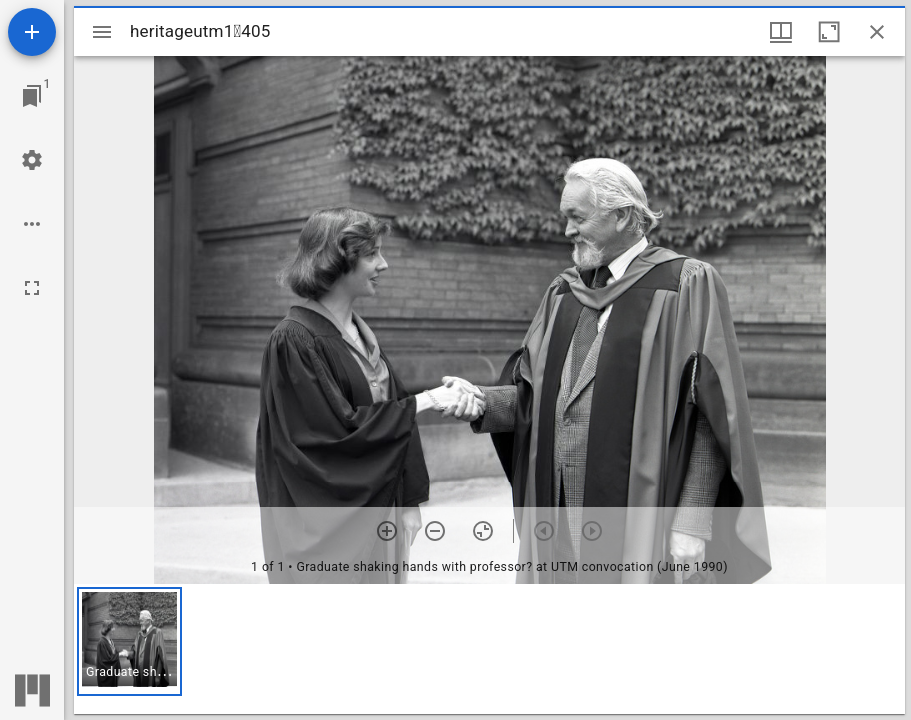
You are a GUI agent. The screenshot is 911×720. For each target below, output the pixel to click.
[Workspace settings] (32, 160)
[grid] (489, 649)
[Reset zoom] (483, 531)
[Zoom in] (387, 531)
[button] (129, 641)
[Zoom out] (435, 531)
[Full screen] (32, 288)
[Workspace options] (32, 224)
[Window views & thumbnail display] (781, 32)
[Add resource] (32, 32)
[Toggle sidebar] (102, 32)
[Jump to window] (32, 96)
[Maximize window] (829, 32)
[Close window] (877, 32)
